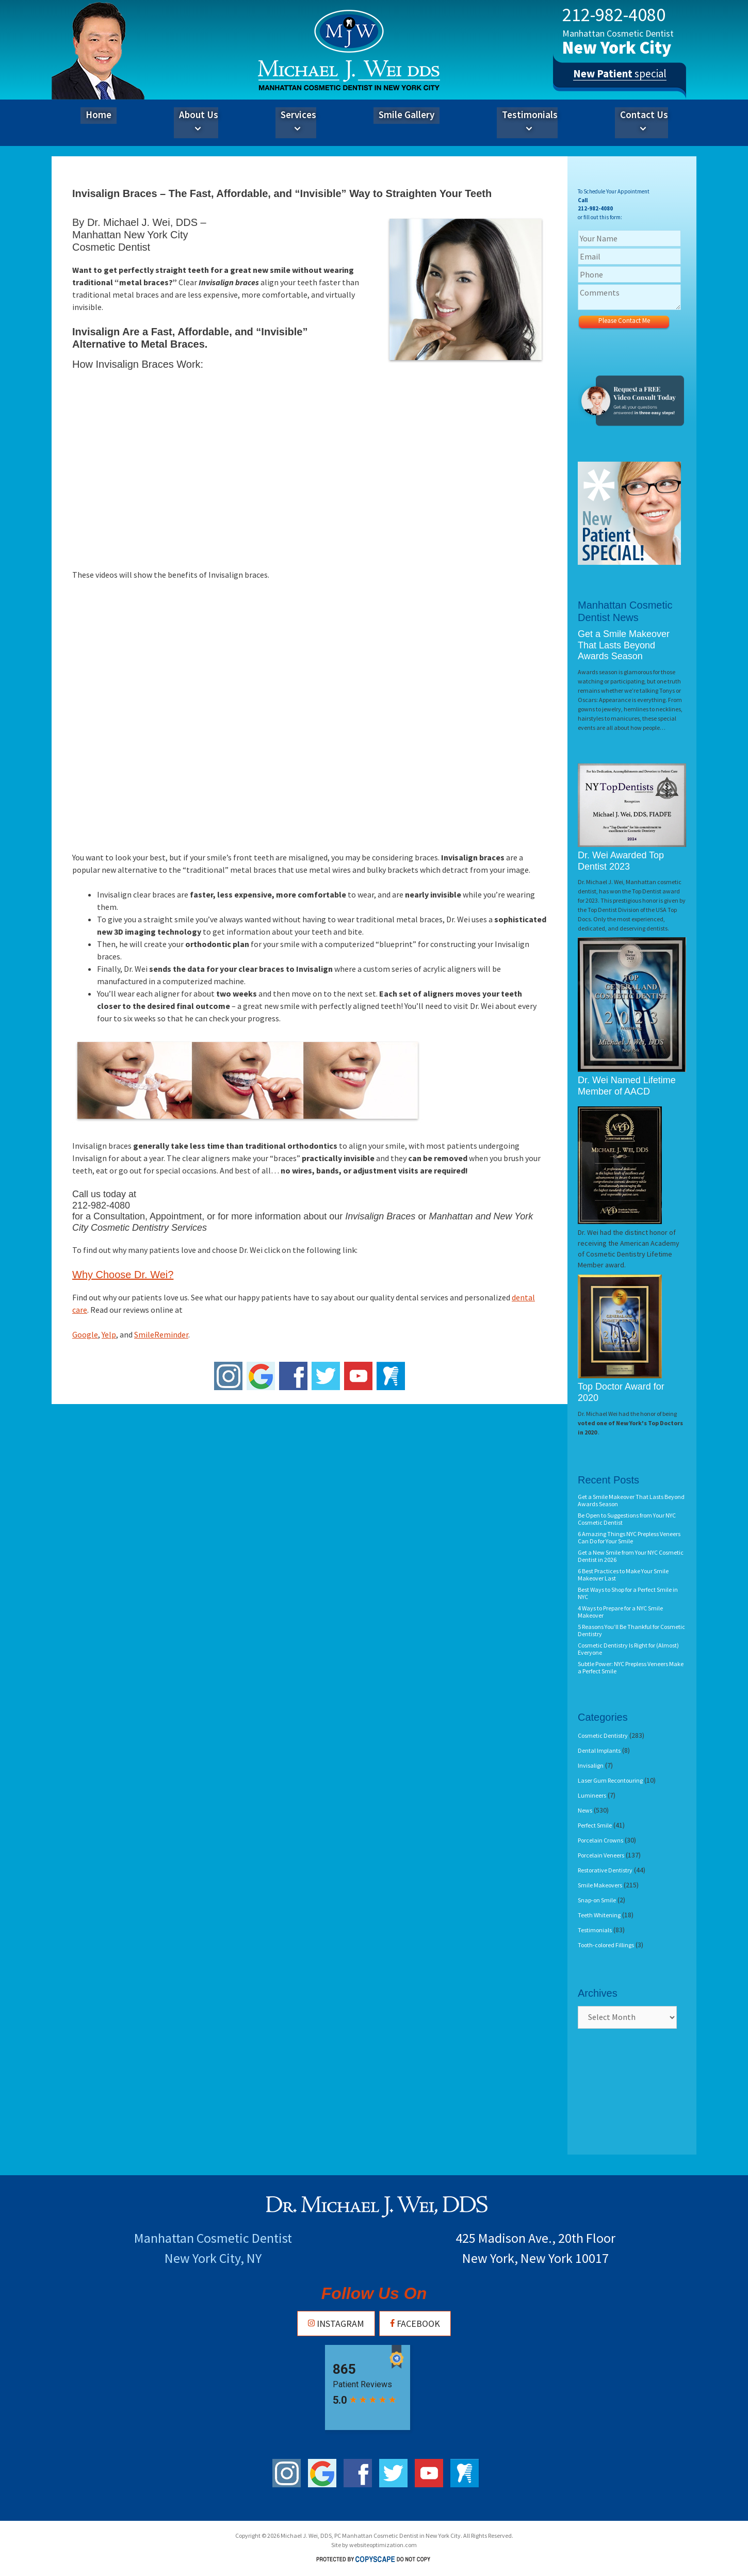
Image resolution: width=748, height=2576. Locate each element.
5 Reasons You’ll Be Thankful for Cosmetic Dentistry (631, 1630)
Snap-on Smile (597, 1900)
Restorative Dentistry (605, 1870)
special (619, 77)
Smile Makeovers (600, 1885)
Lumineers (592, 1795)
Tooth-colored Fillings (606, 1945)
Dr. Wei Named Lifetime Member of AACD (627, 1086)
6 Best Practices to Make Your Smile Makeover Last (623, 1574)
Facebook (415, 2323)
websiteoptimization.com (383, 2545)
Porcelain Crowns (600, 1840)
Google (85, 1334)
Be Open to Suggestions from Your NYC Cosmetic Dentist (627, 1518)
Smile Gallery (406, 114)
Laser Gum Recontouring (610, 1780)
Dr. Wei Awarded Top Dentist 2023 (621, 861)
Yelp (109, 1334)
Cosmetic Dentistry (603, 1735)
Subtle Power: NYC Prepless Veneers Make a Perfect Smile (631, 1667)
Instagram (336, 2323)
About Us (198, 122)
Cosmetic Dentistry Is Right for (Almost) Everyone (628, 1648)
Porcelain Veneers (601, 1855)
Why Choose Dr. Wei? (122, 1274)
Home (98, 114)
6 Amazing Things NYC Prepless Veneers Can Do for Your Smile (629, 1537)
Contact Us (644, 122)
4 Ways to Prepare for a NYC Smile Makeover (620, 1611)
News (585, 1810)
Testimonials (530, 122)
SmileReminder (161, 1334)
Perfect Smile (595, 1825)
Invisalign (591, 1765)
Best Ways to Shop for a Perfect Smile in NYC (628, 1593)
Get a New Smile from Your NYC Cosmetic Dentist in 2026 (631, 1555)
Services (298, 122)
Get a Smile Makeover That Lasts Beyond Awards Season (624, 645)
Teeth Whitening (599, 1915)
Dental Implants (599, 1750)
